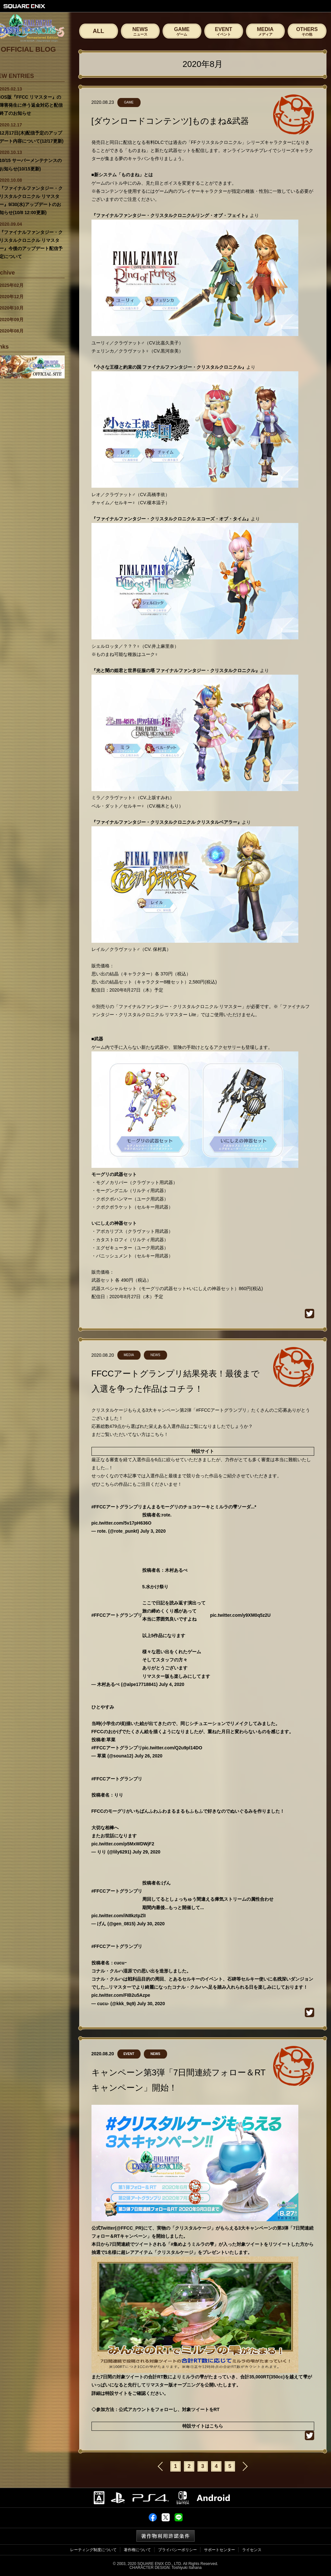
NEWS (140, 31)
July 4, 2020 (171, 1684)
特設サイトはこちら (202, 2426)
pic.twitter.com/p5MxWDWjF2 (122, 1843)
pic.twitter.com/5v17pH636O (121, 1523)
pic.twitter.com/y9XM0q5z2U (240, 1615)
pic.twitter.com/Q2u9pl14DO (172, 1747)
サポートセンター (219, 2550)
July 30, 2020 (151, 1923)
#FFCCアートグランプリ (116, 1506)
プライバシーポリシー (177, 2550)
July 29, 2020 (146, 1851)
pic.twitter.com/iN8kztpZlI (118, 1915)
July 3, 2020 (153, 1531)
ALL (98, 31)
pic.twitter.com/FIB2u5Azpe (120, 1995)
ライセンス (252, 2550)
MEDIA (265, 31)
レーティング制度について (93, 2550)
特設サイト (202, 1451)
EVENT (223, 31)
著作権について (137, 2550)
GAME (182, 31)
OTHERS (307, 31)
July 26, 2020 (148, 1755)
